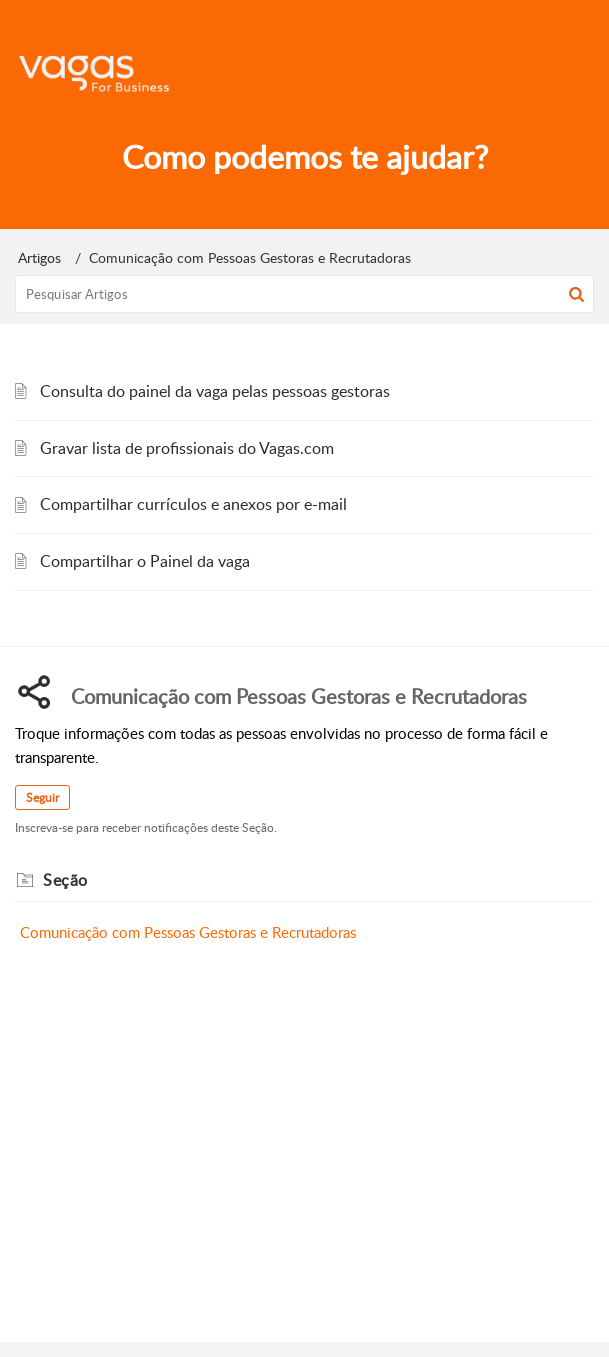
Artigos (39, 257)
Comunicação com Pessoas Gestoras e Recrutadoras (188, 932)
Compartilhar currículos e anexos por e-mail (193, 504)
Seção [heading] (65, 880)
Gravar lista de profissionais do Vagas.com (187, 448)
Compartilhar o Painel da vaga (145, 561)
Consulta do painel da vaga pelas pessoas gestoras (215, 391)
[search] (304, 294)
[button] (576, 294)
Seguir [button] (42, 797)
